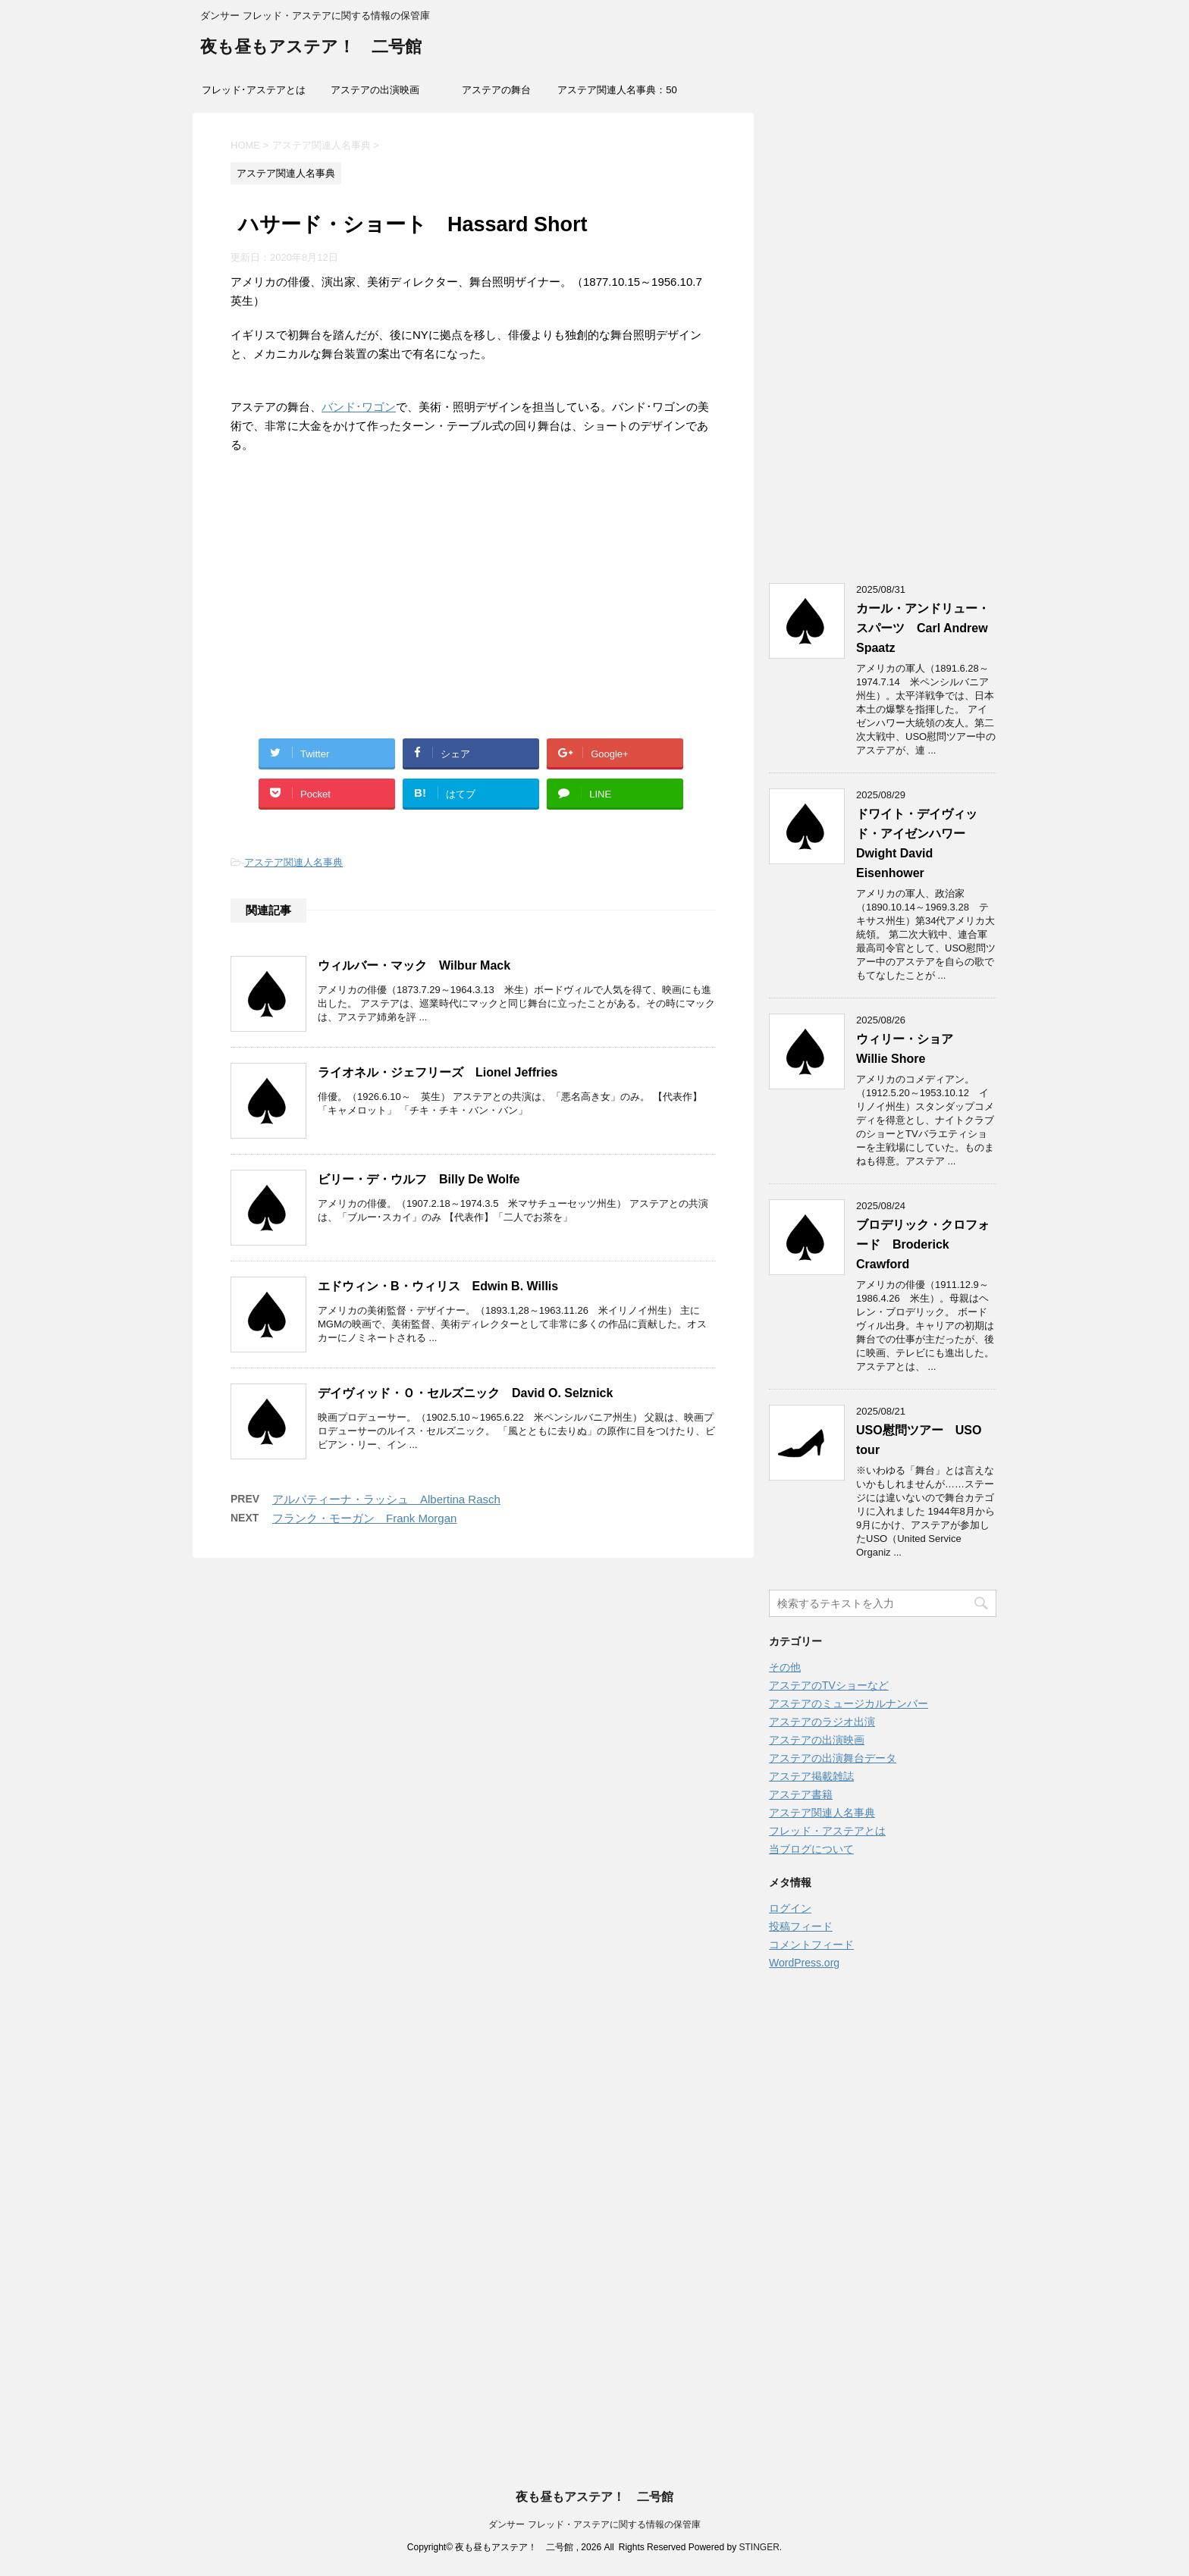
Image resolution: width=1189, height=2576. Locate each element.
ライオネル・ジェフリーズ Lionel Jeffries (437, 1072)
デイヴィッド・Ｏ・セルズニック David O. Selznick (465, 1393)
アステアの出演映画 (375, 90)
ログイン (790, 1908)
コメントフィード (811, 1944)
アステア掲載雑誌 (811, 1776)
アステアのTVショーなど (829, 1685)
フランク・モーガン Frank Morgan (364, 1518)
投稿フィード (801, 1926)
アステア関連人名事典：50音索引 (616, 94)
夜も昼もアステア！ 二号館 (311, 48)
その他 (785, 1667)
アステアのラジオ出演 (822, 1722)
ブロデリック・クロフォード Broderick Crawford (923, 1244)
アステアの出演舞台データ (832, 1758)
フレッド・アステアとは (827, 1831)
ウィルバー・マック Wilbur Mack (414, 965)
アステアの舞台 (496, 90)
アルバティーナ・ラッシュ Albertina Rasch (386, 1499)
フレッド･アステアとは (254, 90)
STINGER (759, 2547)
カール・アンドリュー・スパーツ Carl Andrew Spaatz (923, 628)
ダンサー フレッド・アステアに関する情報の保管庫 (594, 2524)
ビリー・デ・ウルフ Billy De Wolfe (418, 1179)
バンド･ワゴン (359, 406)
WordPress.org (804, 1963)
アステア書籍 (801, 1794)
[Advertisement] (473, 613)
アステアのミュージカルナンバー (848, 1703)
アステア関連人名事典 (293, 862)
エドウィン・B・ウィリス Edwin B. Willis (438, 1286)
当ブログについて (811, 1849)
